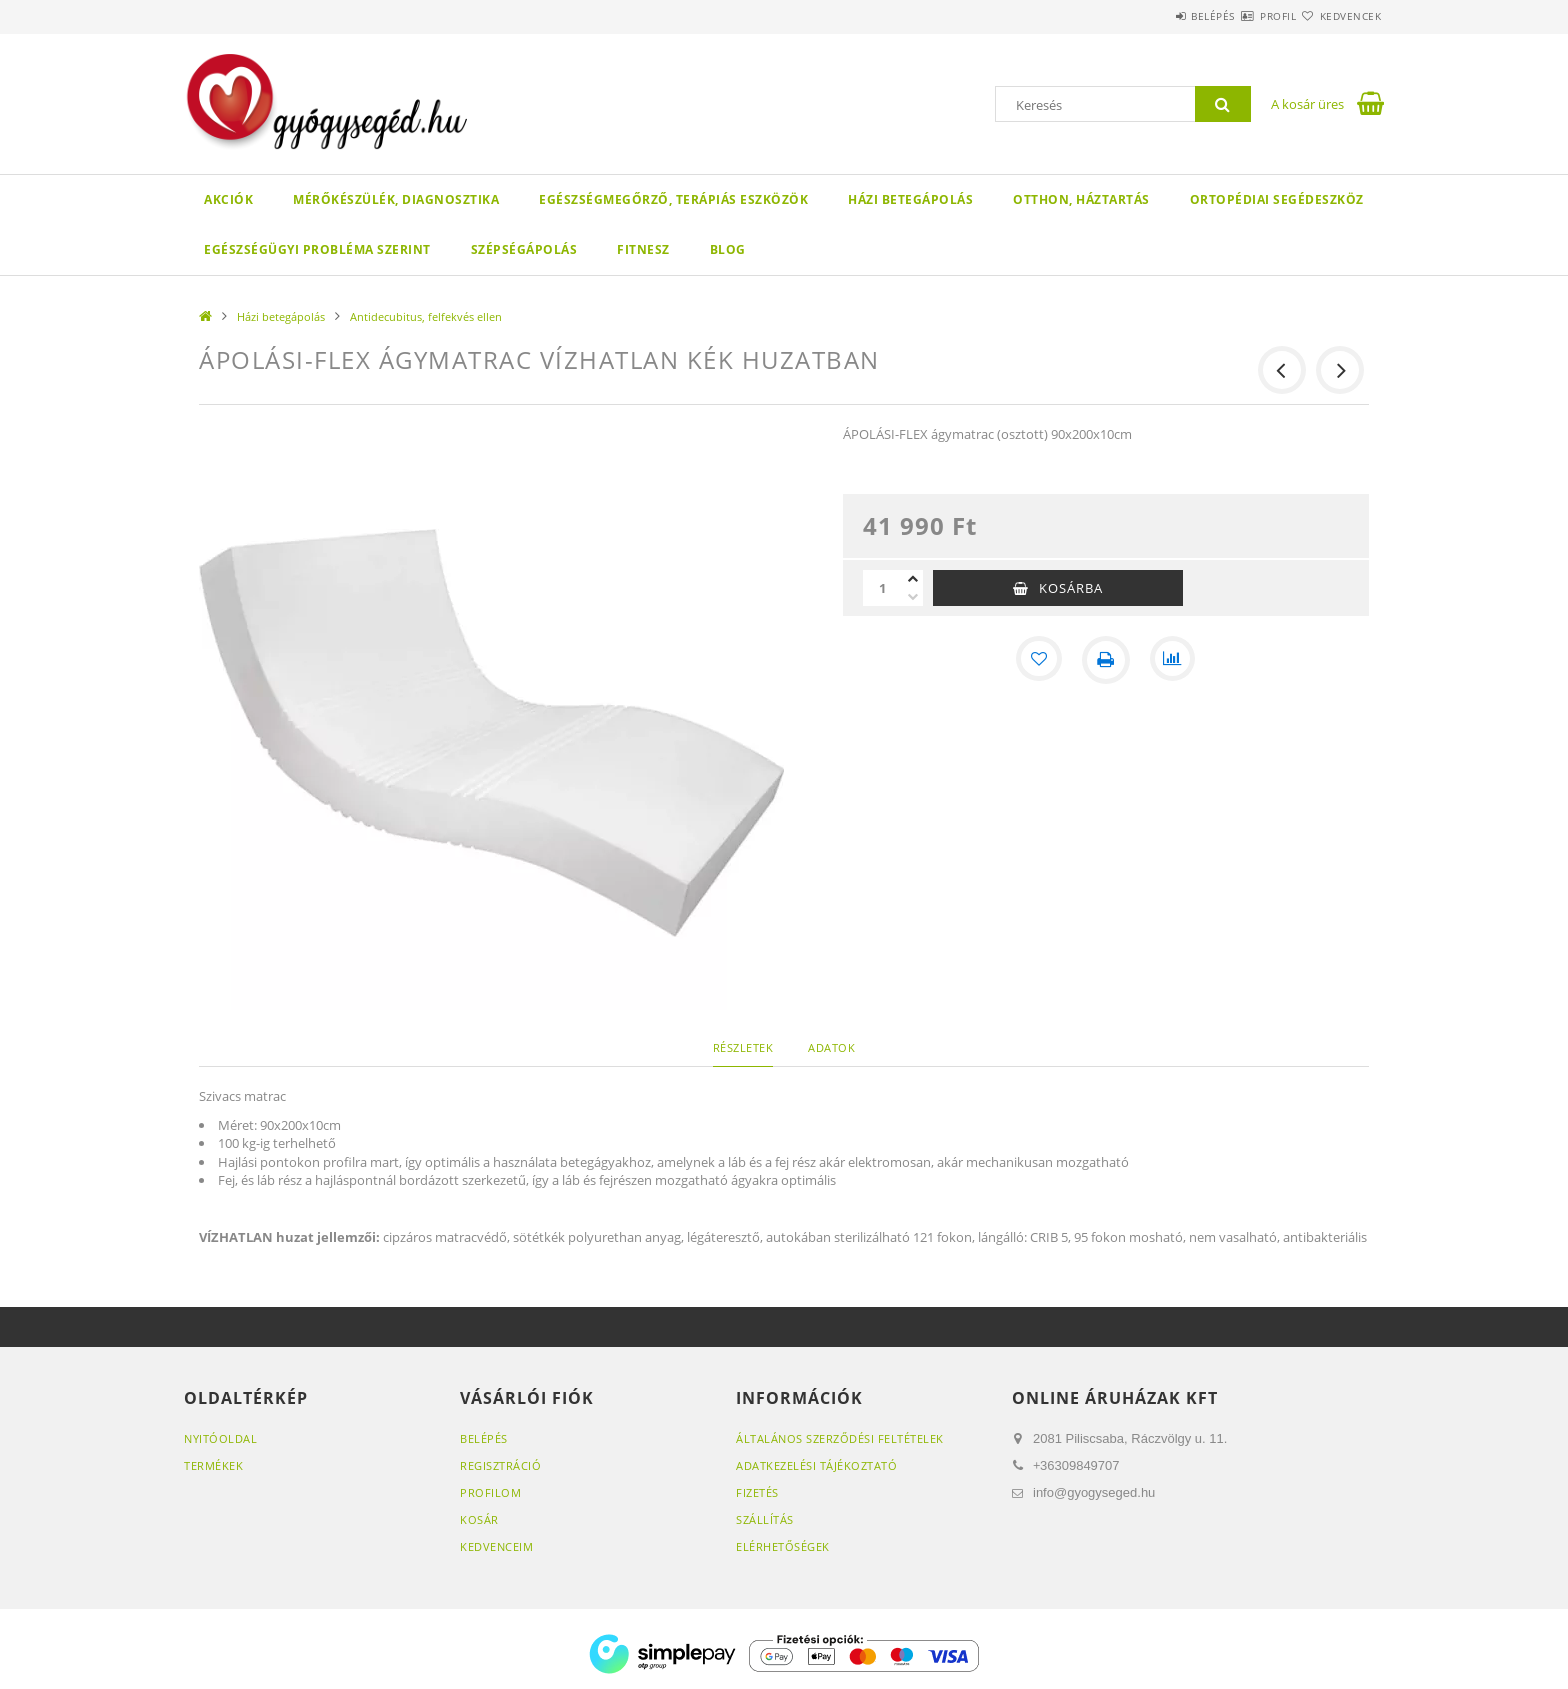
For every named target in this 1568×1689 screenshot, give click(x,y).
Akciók (228, 199)
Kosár (479, 1519)
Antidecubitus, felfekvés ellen (426, 316)
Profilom (490, 1492)
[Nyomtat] (1106, 660)
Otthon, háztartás (1081, 199)
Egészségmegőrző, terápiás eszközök (673, 199)
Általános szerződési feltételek (840, 1438)
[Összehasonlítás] (1174, 660)
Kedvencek (1339, 16)
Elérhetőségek (783, 1546)
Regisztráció (500, 1465)
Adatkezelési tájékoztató (816, 1465)
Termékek (213, 1465)
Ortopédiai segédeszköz (1277, 199)
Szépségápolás (524, 249)
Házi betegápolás (910, 199)
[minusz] (913, 597)
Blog (728, 249)
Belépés (1153, 16)
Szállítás (765, 1519)
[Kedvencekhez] (1038, 660)
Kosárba (1071, 588)
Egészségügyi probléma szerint (317, 249)
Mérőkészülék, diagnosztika (396, 199)
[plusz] (913, 579)
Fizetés (757, 1492)
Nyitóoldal (220, 1438)
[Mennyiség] (883, 588)
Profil (1242, 16)
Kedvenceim (496, 1546)
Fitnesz (643, 249)
